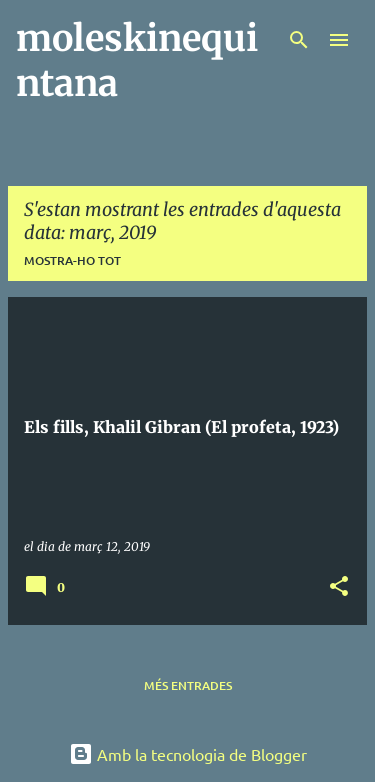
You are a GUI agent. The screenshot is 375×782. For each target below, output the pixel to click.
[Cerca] (299, 40)
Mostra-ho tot (72, 260)
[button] (339, 587)
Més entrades (188, 685)
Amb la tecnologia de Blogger (188, 754)
